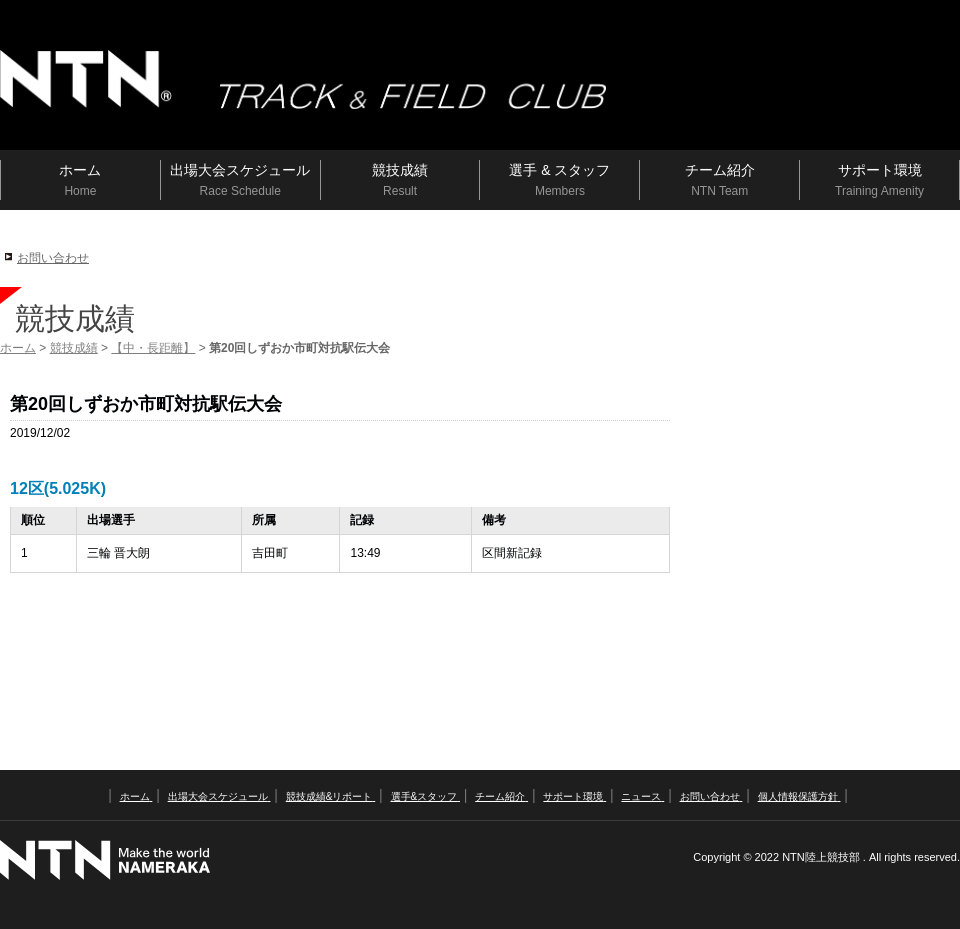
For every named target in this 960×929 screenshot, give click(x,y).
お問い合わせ (53, 258)
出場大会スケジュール (219, 796)
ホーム (18, 348)
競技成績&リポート (330, 796)
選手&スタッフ (425, 796)
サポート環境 (574, 796)
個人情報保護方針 (799, 796)
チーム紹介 (501, 796)
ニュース (642, 796)
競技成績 (74, 348)
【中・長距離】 (153, 348)
